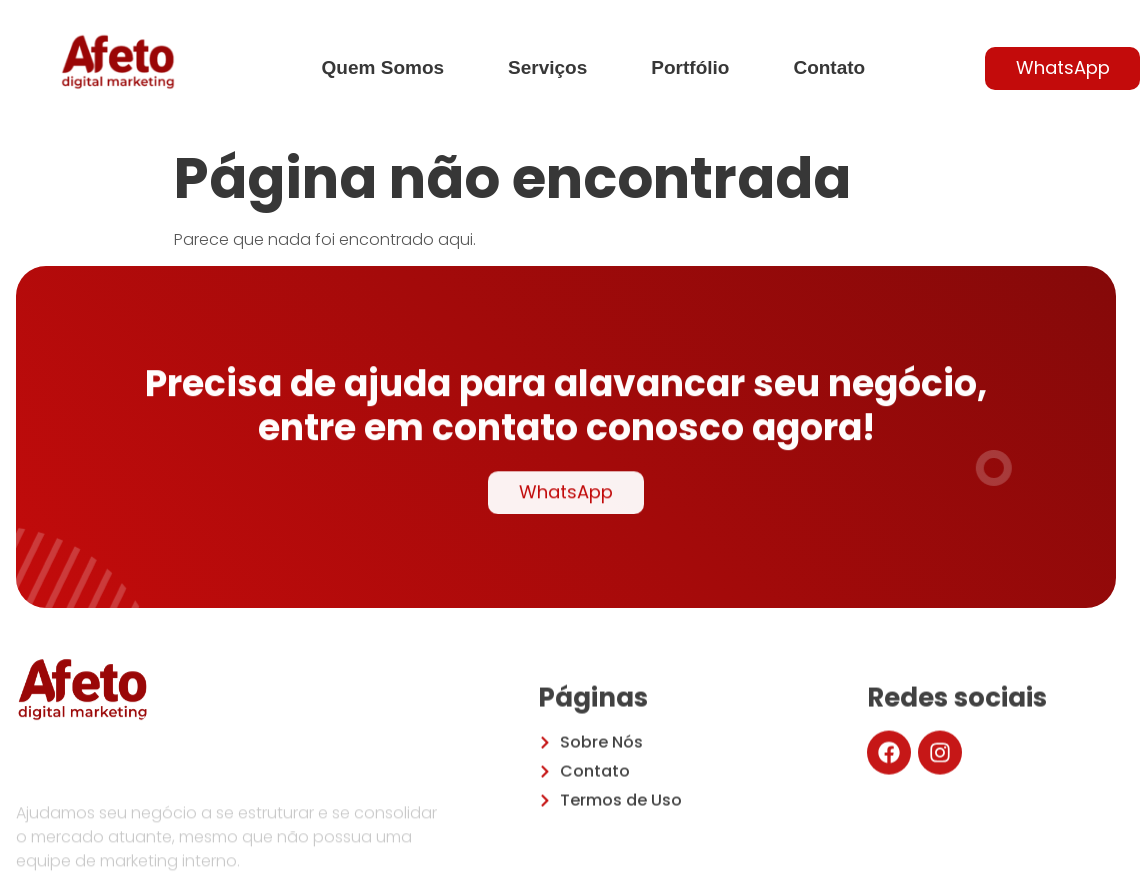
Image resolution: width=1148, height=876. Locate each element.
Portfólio (690, 67)
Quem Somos (383, 67)
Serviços (547, 67)
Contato (829, 67)
